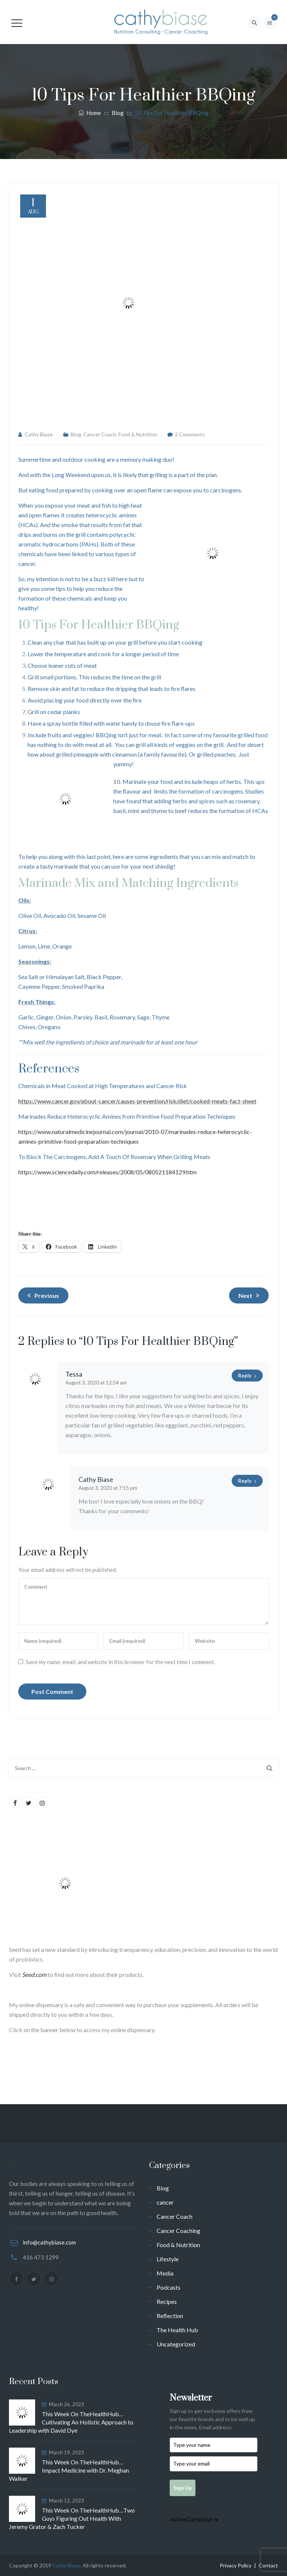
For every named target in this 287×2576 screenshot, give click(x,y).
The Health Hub (177, 2329)
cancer (165, 2202)
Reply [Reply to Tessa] (244, 1376)
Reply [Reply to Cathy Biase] (244, 1481)
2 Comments (190, 434)
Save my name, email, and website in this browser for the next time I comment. (120, 1661)
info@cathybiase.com (49, 2242)
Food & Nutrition (137, 434)
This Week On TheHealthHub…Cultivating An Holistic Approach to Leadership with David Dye (71, 2422)
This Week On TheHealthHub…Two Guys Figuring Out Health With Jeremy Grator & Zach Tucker (72, 2518)
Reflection (170, 2315)
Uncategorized (176, 2344)
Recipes (167, 2301)
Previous (42, 1295)
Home (89, 112)
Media (165, 2273)
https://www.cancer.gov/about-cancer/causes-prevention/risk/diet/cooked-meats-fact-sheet (137, 1101)
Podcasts (168, 2287)
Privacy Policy (235, 2565)
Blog (76, 434)
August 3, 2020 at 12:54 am (96, 1383)
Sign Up (182, 2488)
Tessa (73, 1374)
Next (250, 1295)
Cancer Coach (99, 434)
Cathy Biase (39, 434)
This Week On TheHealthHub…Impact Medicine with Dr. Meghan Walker (69, 2470)
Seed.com (34, 1974)
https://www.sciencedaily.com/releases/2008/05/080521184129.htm (107, 1171)
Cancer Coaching (178, 2230)
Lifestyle (168, 2258)
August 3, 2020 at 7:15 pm (107, 1488)
